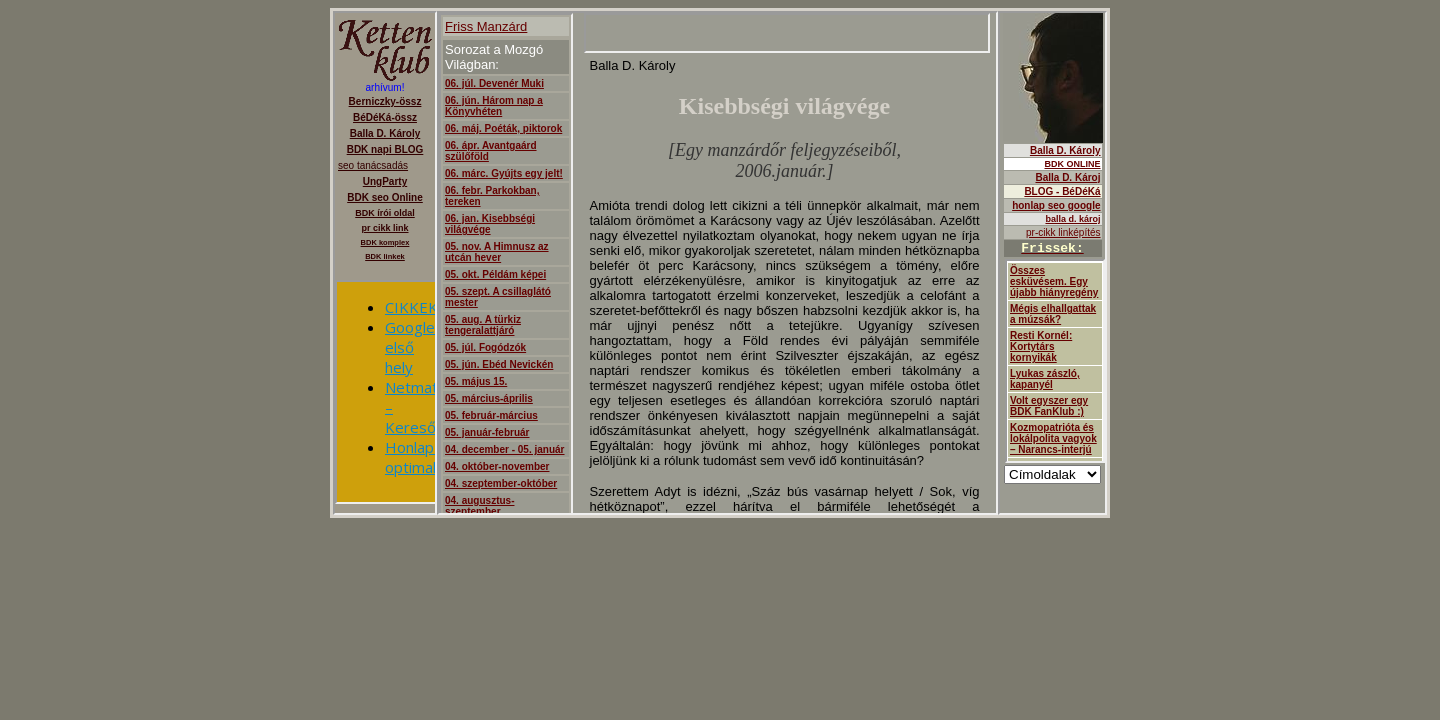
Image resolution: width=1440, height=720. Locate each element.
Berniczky (385, 263)
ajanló (717, 263)
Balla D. (1052, 263)
